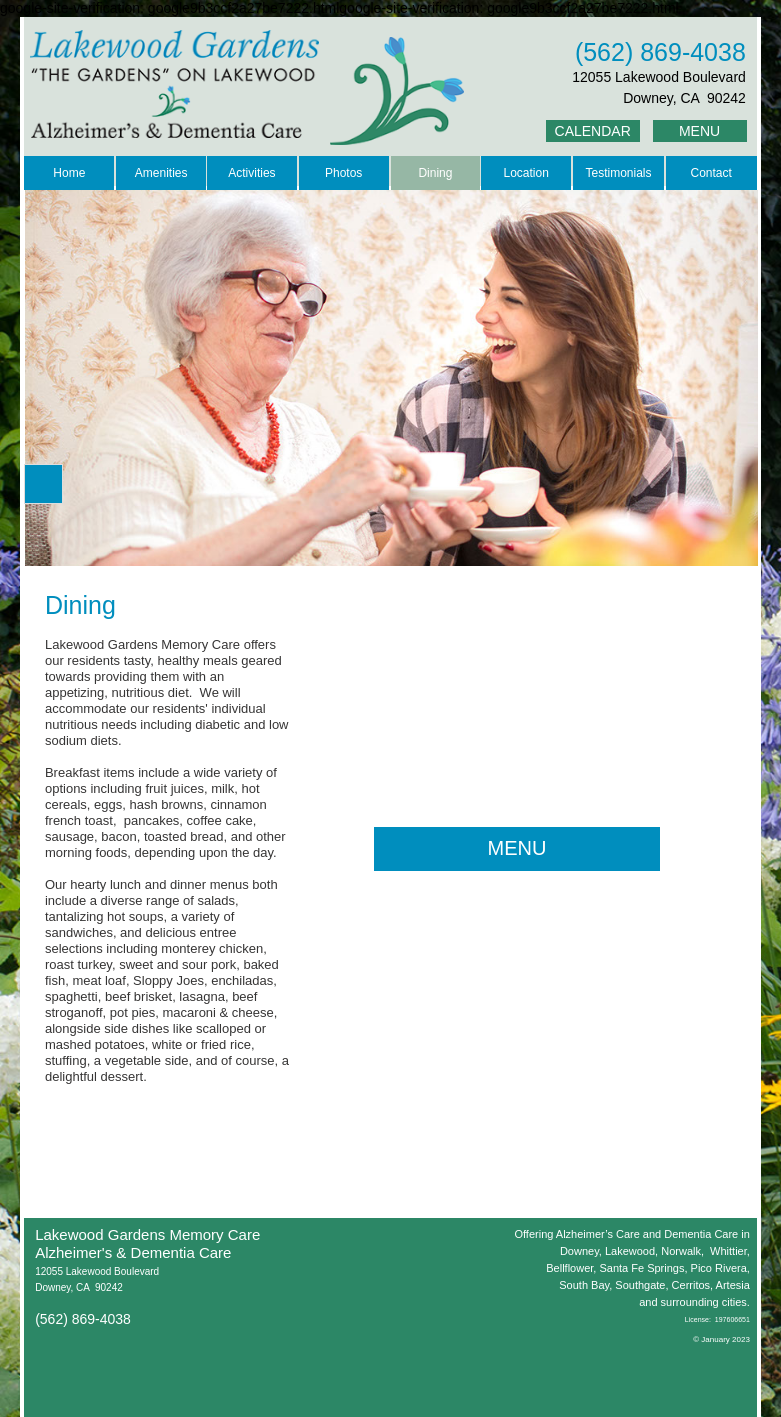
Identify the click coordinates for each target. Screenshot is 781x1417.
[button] (43, 484)
